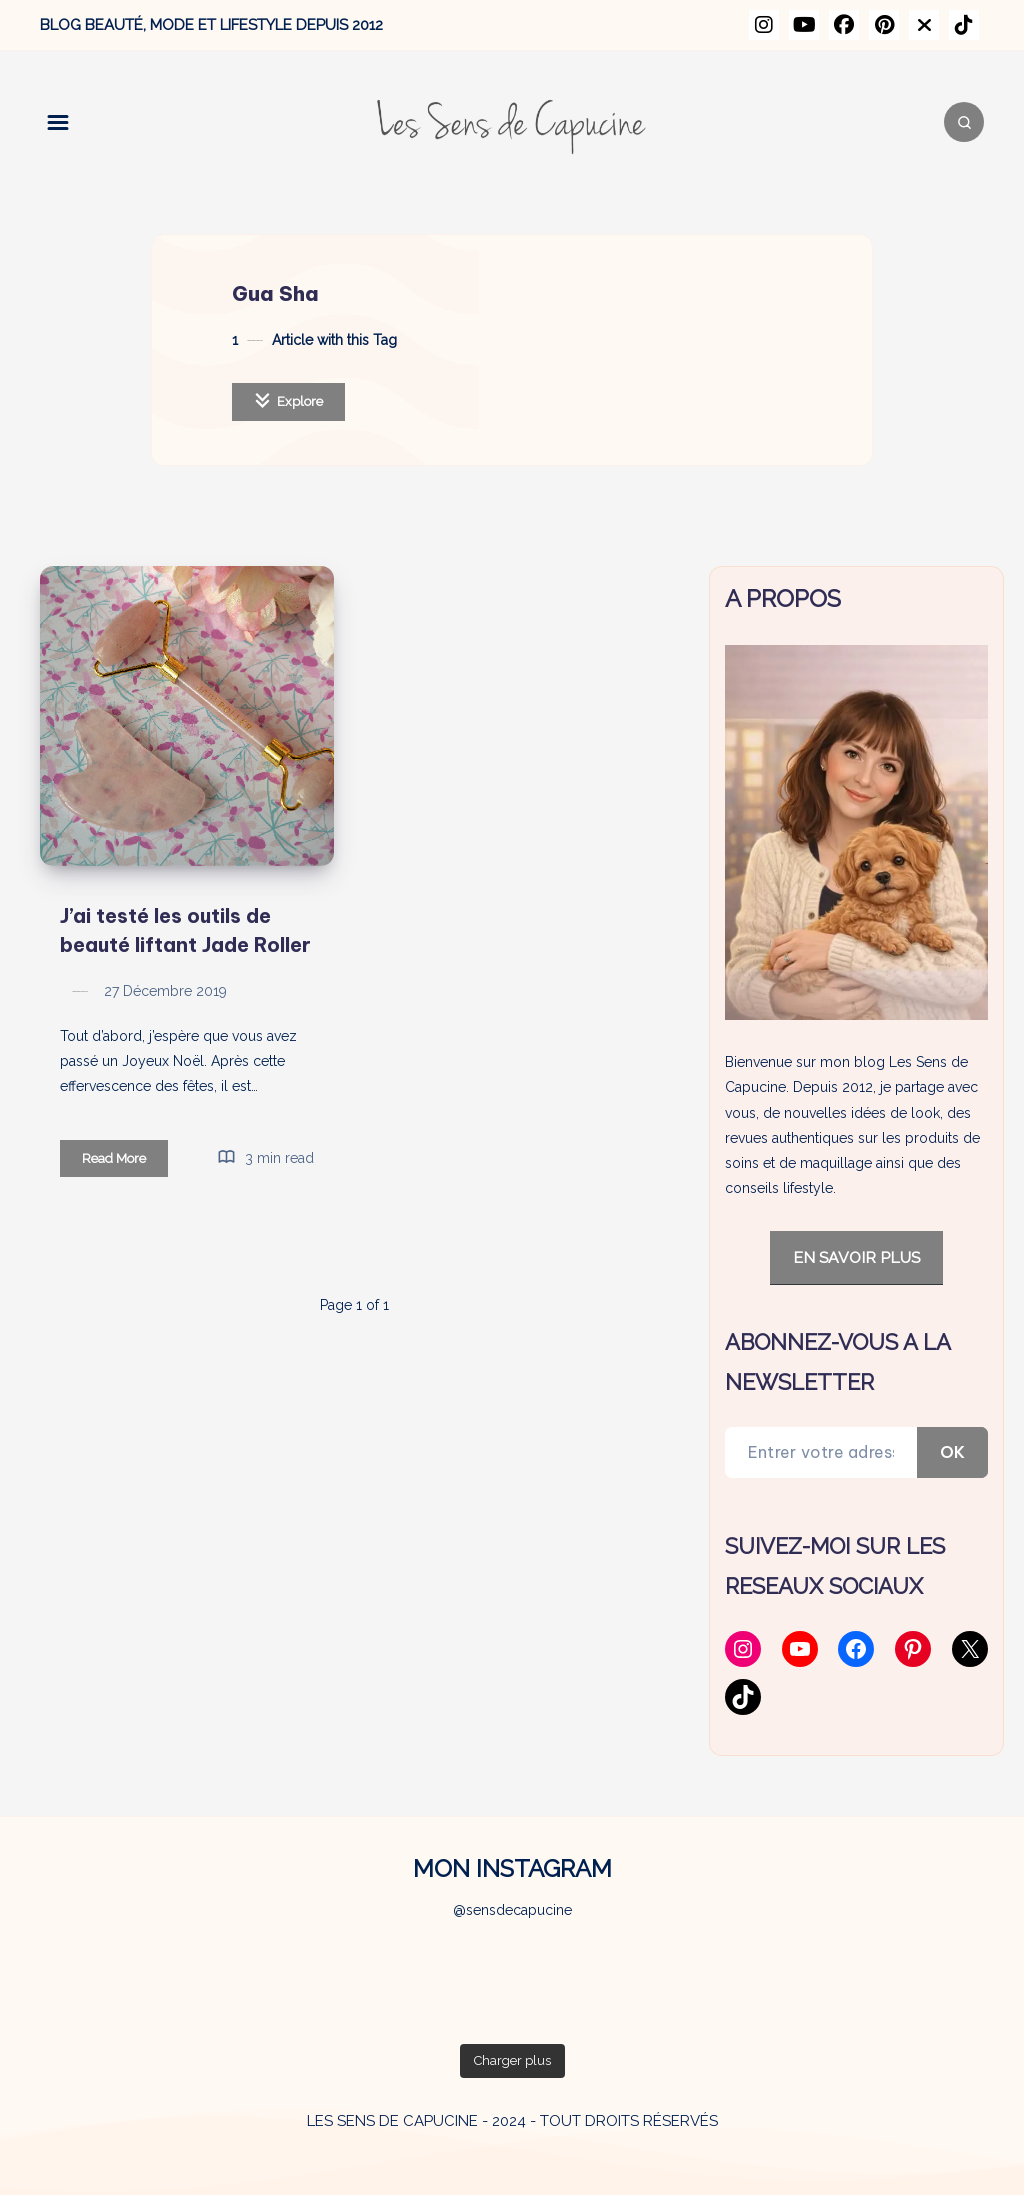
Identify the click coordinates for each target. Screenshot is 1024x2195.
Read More (125, 1161)
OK (952, 1452)
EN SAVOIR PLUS (856, 1257)
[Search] (964, 122)
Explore (288, 400)
